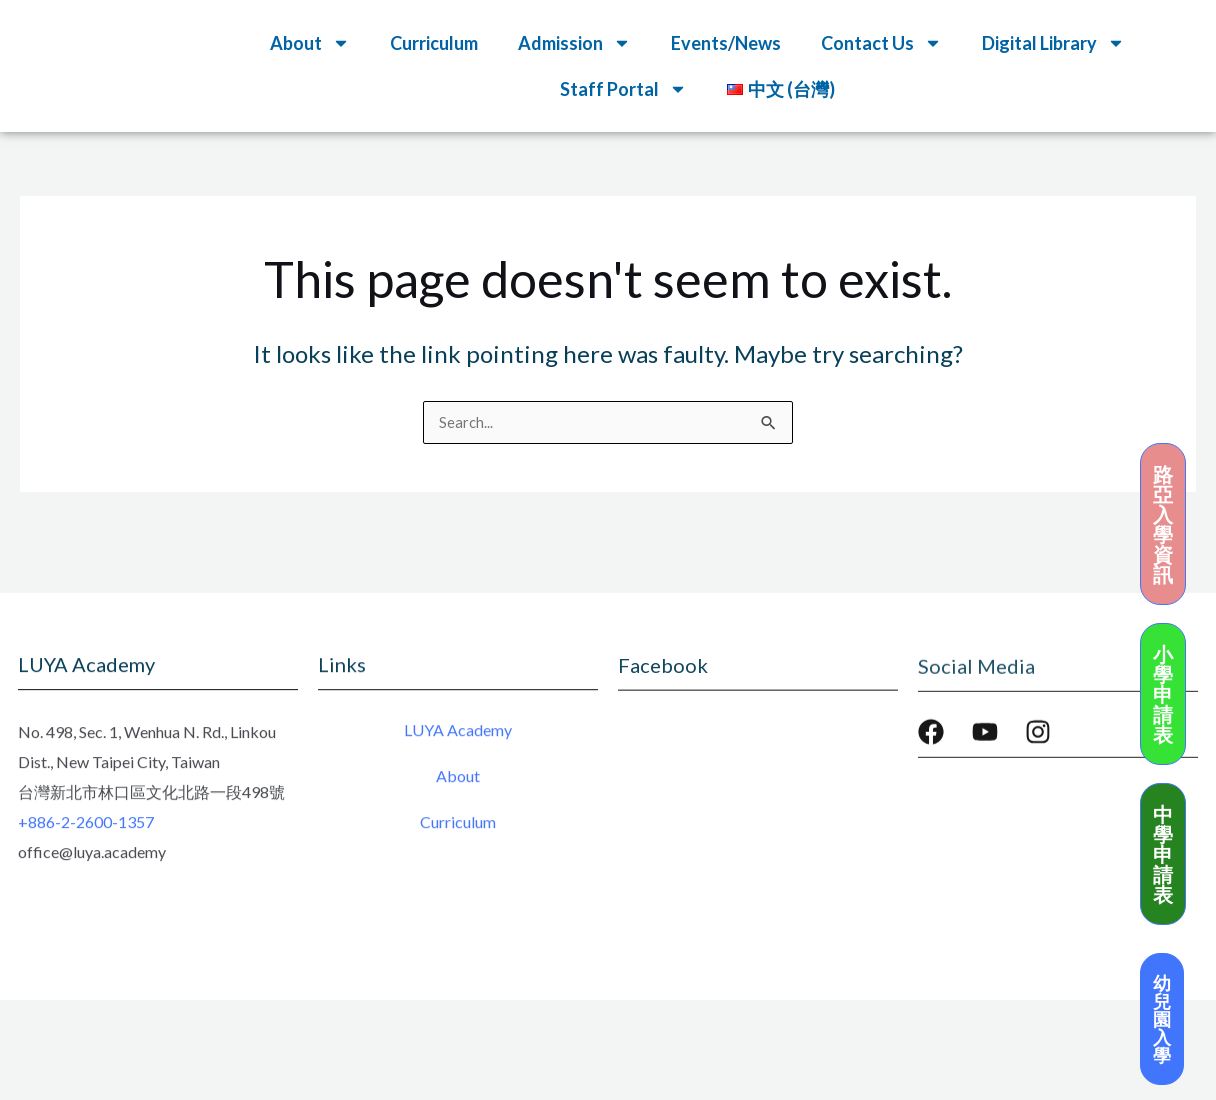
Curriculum (434, 43)
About (310, 43)
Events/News (726, 43)
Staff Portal (623, 89)
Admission (574, 43)
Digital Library (1053, 43)
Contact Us (881, 43)
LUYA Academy (458, 734)
